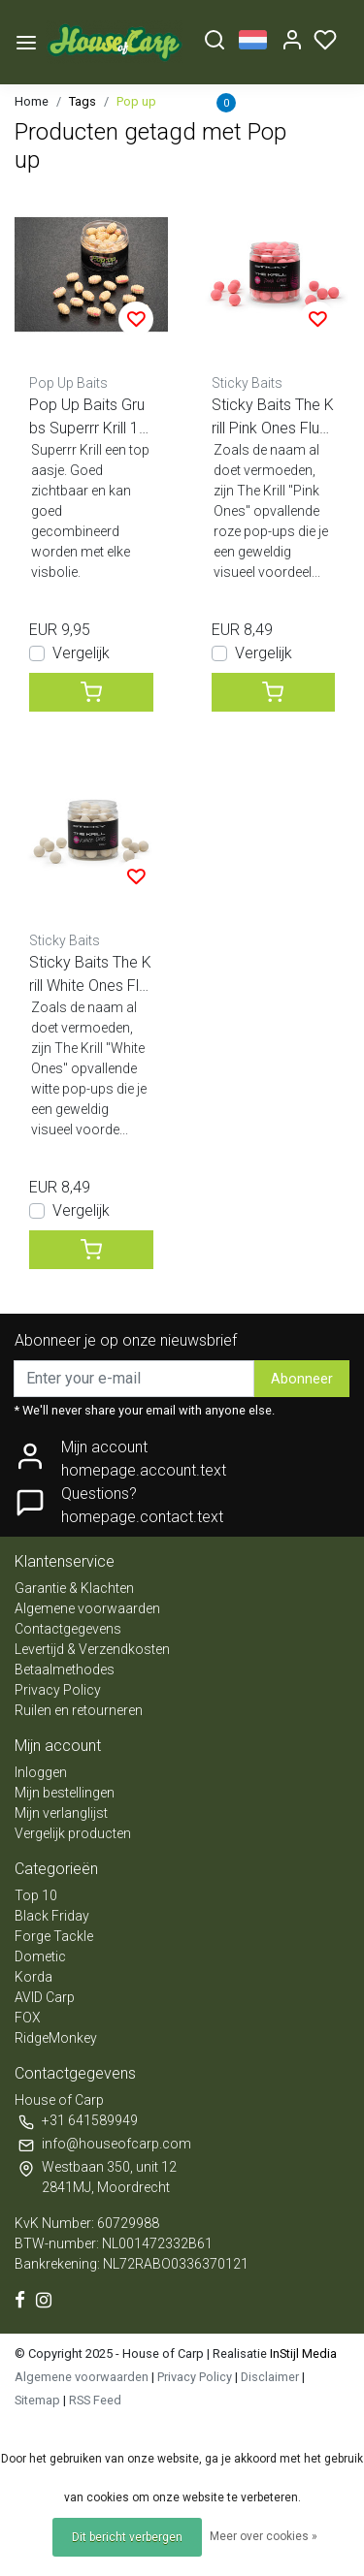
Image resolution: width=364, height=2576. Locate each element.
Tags (82, 101)
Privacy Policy (58, 1690)
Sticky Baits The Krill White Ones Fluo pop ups (90, 975)
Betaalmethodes (65, 1669)
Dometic (40, 1956)
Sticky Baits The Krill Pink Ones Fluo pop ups (273, 418)
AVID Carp (45, 1997)
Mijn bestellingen (65, 1792)
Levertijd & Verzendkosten (92, 1649)
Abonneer (302, 1379)
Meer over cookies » (263, 2536)
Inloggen (41, 1772)
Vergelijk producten (73, 1833)
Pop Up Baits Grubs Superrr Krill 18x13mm (88, 418)
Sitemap (37, 2400)
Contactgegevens (68, 1629)
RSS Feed (95, 2400)
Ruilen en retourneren (79, 1710)
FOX (28, 2017)
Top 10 (36, 1895)
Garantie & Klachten (74, 1588)
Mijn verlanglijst (61, 1813)
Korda (33, 1977)
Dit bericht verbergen (127, 2537)
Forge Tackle (54, 1936)
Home (32, 101)
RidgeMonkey (56, 2038)
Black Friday (52, 1916)
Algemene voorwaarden (87, 1608)
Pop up (136, 101)
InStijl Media (302, 2353)
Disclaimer (270, 2376)
